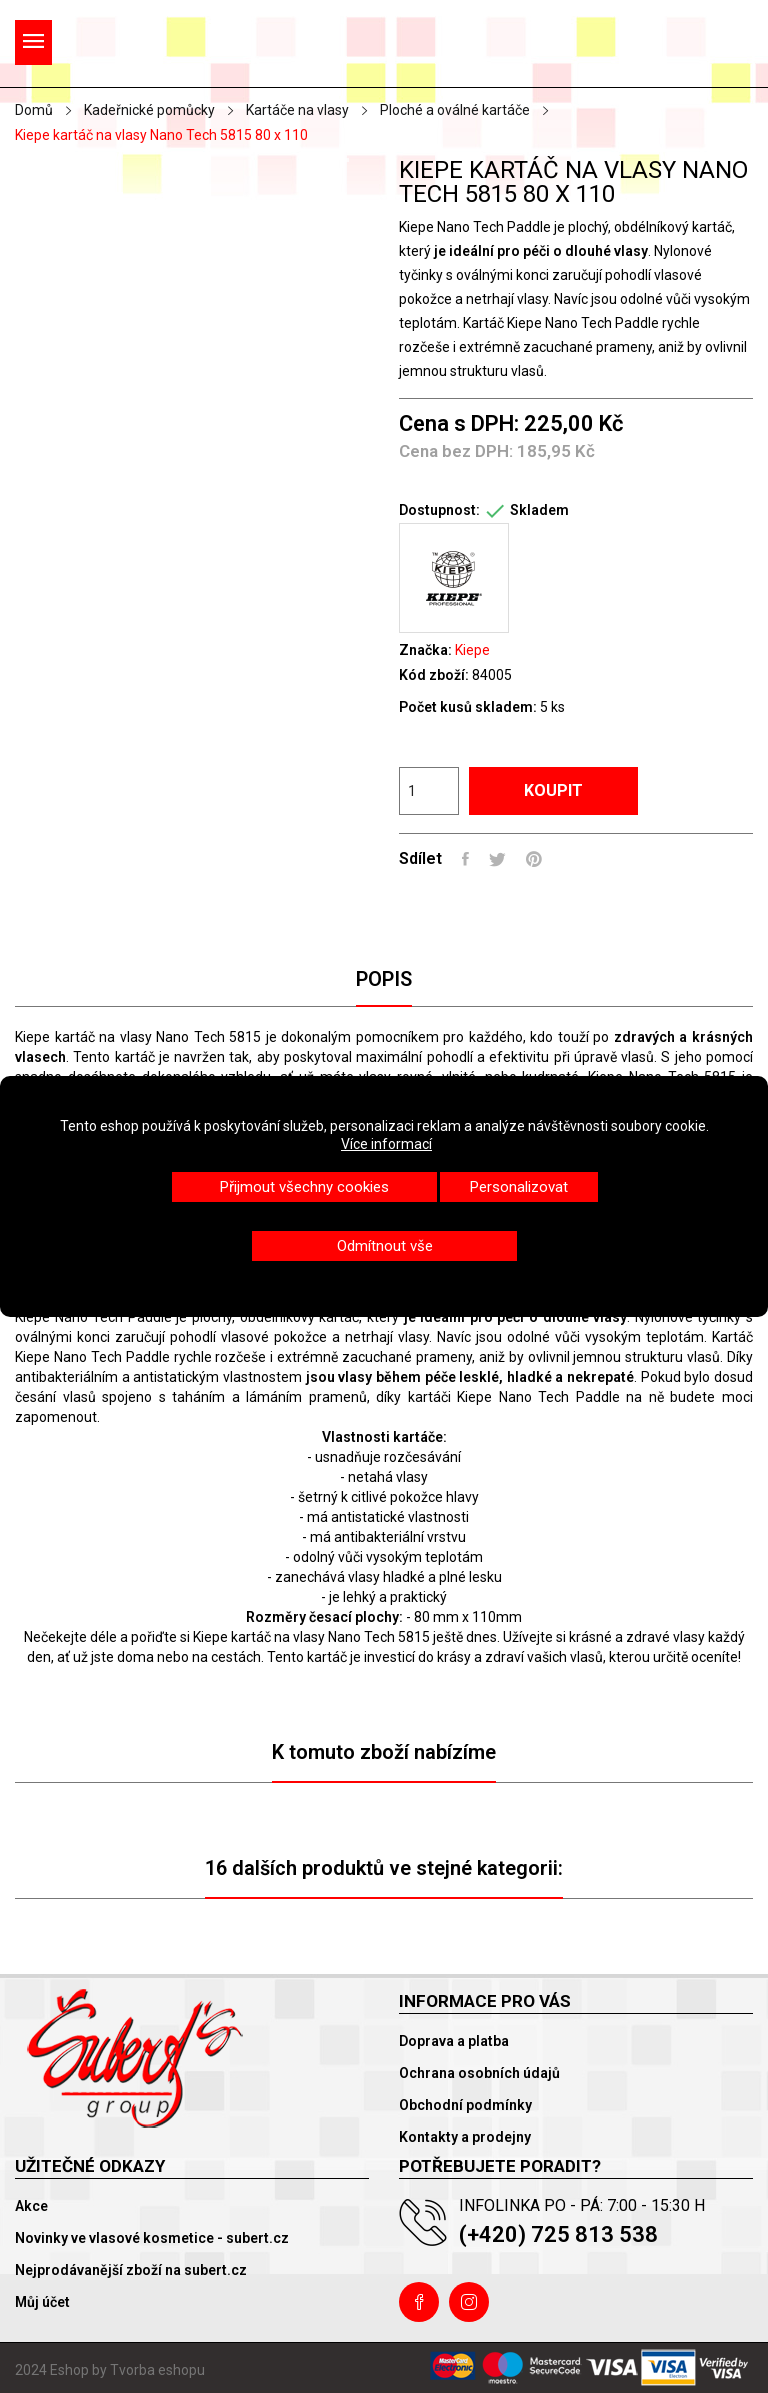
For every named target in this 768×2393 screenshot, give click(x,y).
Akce (31, 2206)
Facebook (419, 2302)
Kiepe (472, 650)
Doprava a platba (454, 2041)
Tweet (497, 859)
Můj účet (42, 2302)
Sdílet (465, 859)
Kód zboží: (434, 675)
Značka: (425, 650)
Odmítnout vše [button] (385, 1246)
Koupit (553, 790)
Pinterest (534, 859)
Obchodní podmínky (465, 2105)
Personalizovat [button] (519, 1187)
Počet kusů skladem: (468, 707)
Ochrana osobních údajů (479, 2073)
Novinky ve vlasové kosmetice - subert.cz (152, 2238)
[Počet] (429, 791)
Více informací (386, 1144)
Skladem (539, 510)
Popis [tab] (384, 979)
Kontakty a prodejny (465, 2137)
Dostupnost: (439, 510)
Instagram (469, 2302)
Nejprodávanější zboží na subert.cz (131, 2270)
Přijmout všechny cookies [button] (304, 1187)
